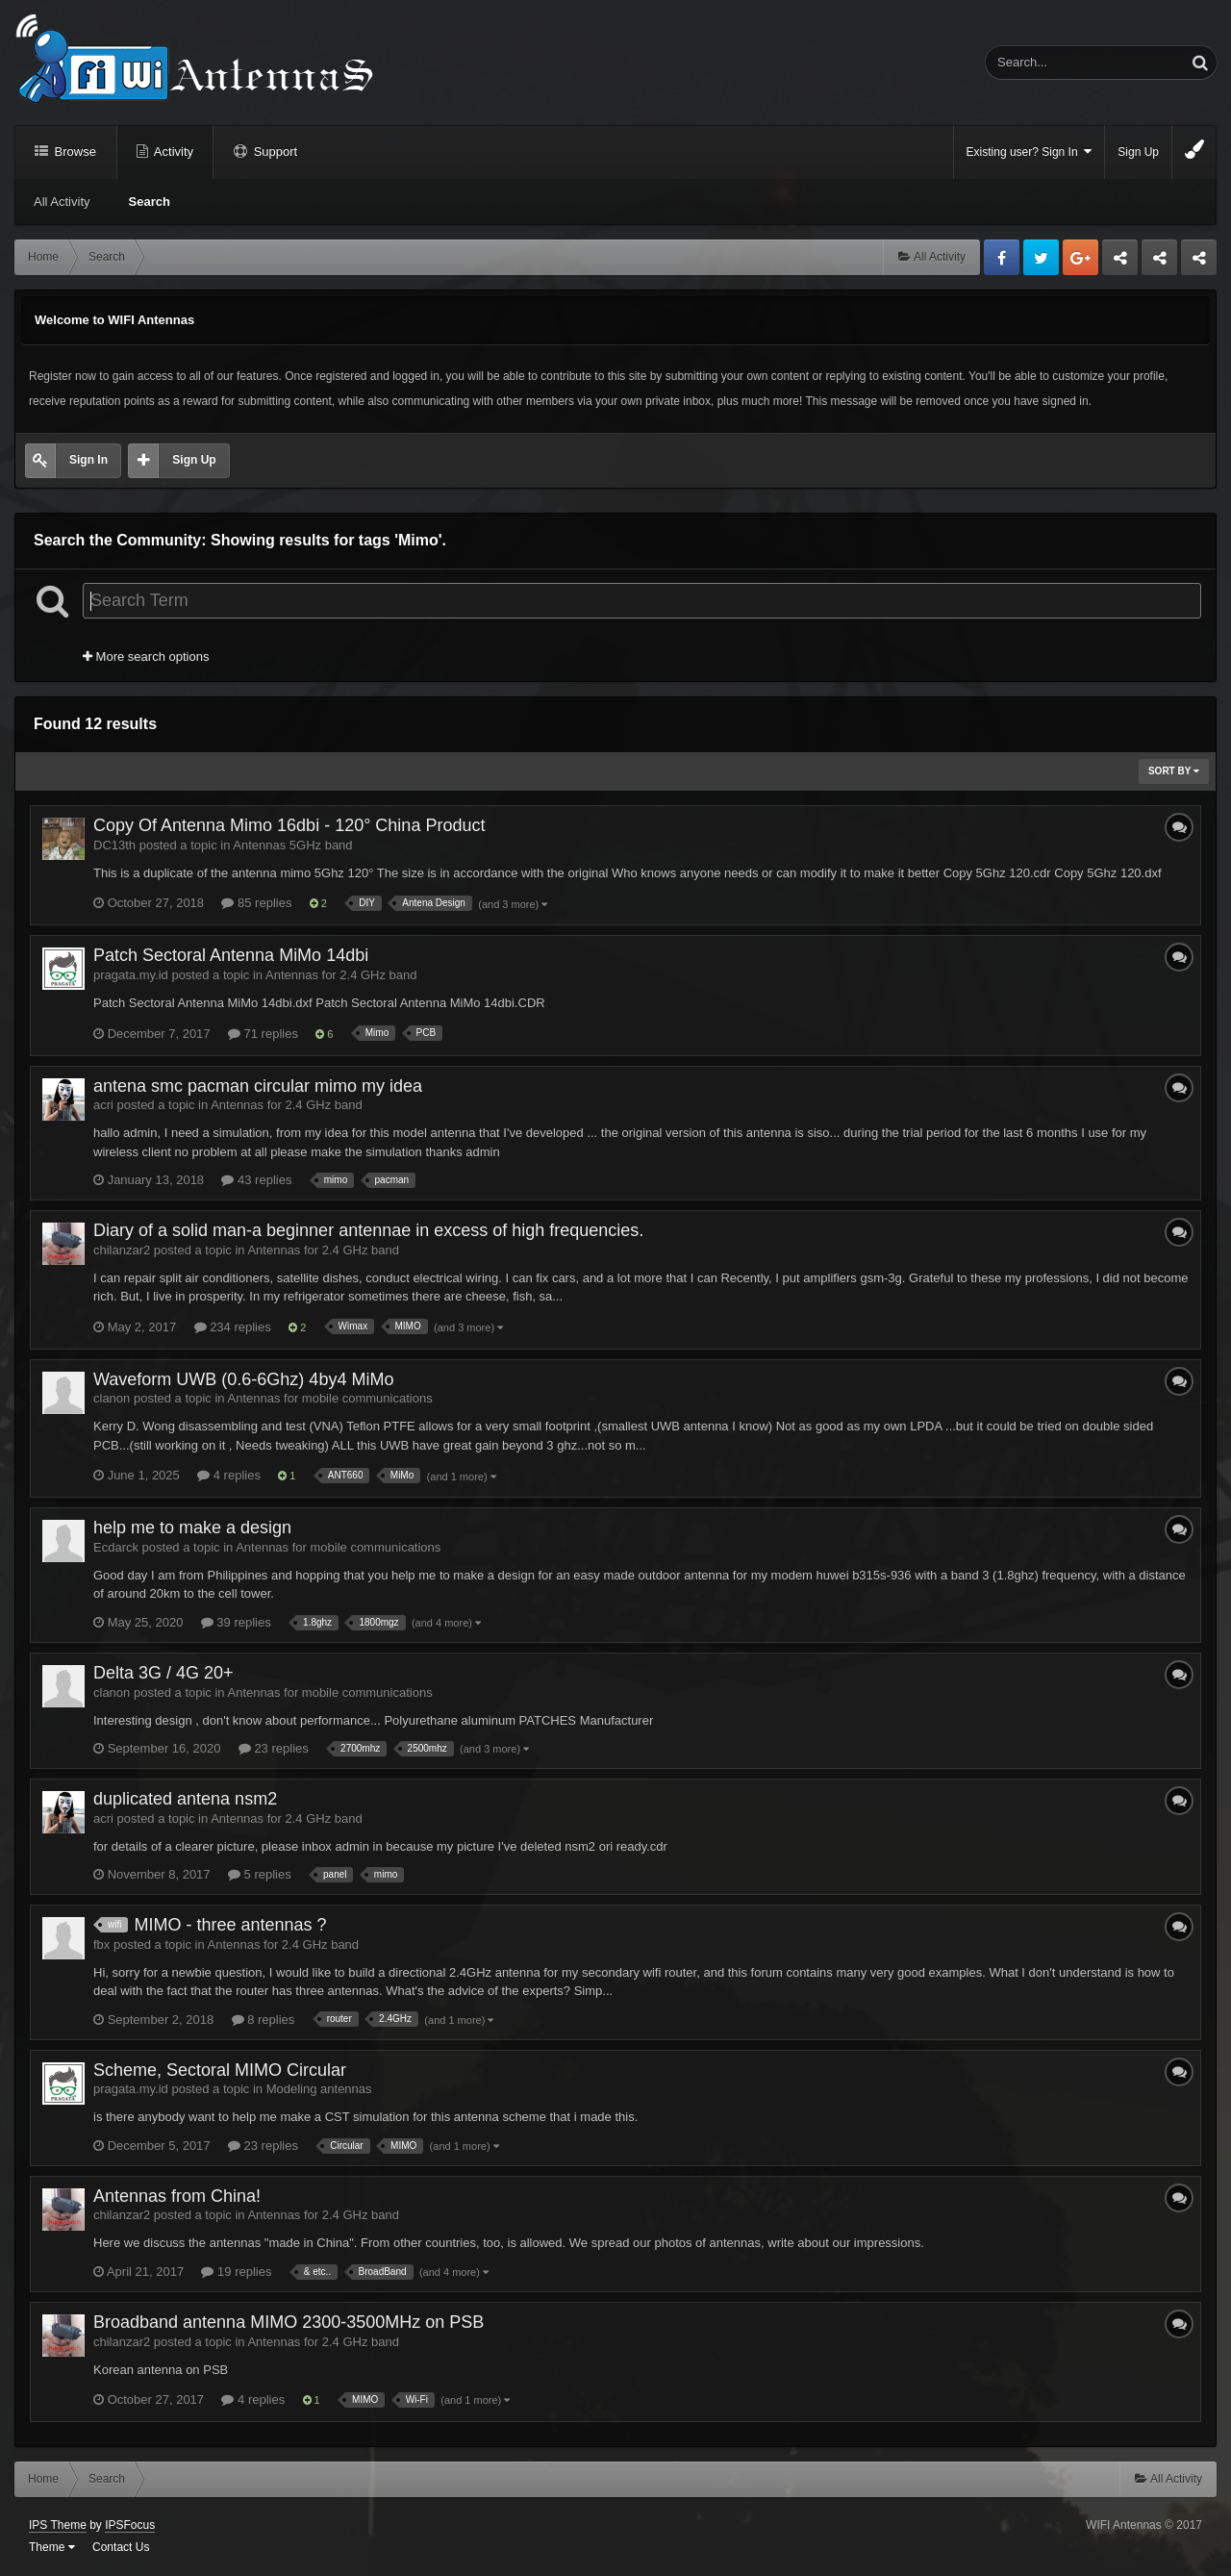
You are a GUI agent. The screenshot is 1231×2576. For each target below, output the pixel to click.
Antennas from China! (177, 2196)
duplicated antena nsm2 (185, 1798)
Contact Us (120, 2547)
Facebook (1001, 257)
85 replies (256, 903)
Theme (52, 2547)
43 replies (256, 1180)
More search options (146, 656)
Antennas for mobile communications (330, 1398)
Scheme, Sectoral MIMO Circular (219, 2070)
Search (149, 201)
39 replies (236, 1622)
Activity (172, 151)
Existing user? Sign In (1030, 151)
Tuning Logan (1160, 262)
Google (1080, 257)
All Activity (62, 201)
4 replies (229, 1475)
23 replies (274, 1748)
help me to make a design (192, 1527)
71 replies (263, 1033)
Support (273, 151)
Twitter (1041, 257)
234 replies (232, 1327)
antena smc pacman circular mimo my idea (257, 1086)
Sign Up (1138, 152)
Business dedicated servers (1120, 262)
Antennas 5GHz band (292, 845)
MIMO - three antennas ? (230, 1924)
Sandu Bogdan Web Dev (1199, 262)
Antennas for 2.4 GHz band (341, 975)
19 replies (236, 2271)
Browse (73, 151)
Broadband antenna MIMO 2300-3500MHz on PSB (288, 2322)
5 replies (259, 1874)
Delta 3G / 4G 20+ (163, 1672)
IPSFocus (130, 2525)
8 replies (263, 2019)
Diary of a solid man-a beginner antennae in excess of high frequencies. (368, 1230)
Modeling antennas (319, 2089)
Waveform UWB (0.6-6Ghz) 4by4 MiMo (243, 1379)
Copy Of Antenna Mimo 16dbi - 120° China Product (289, 825)
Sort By (1173, 771)
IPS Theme (58, 2525)
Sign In (88, 460)
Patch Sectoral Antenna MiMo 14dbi (230, 955)
